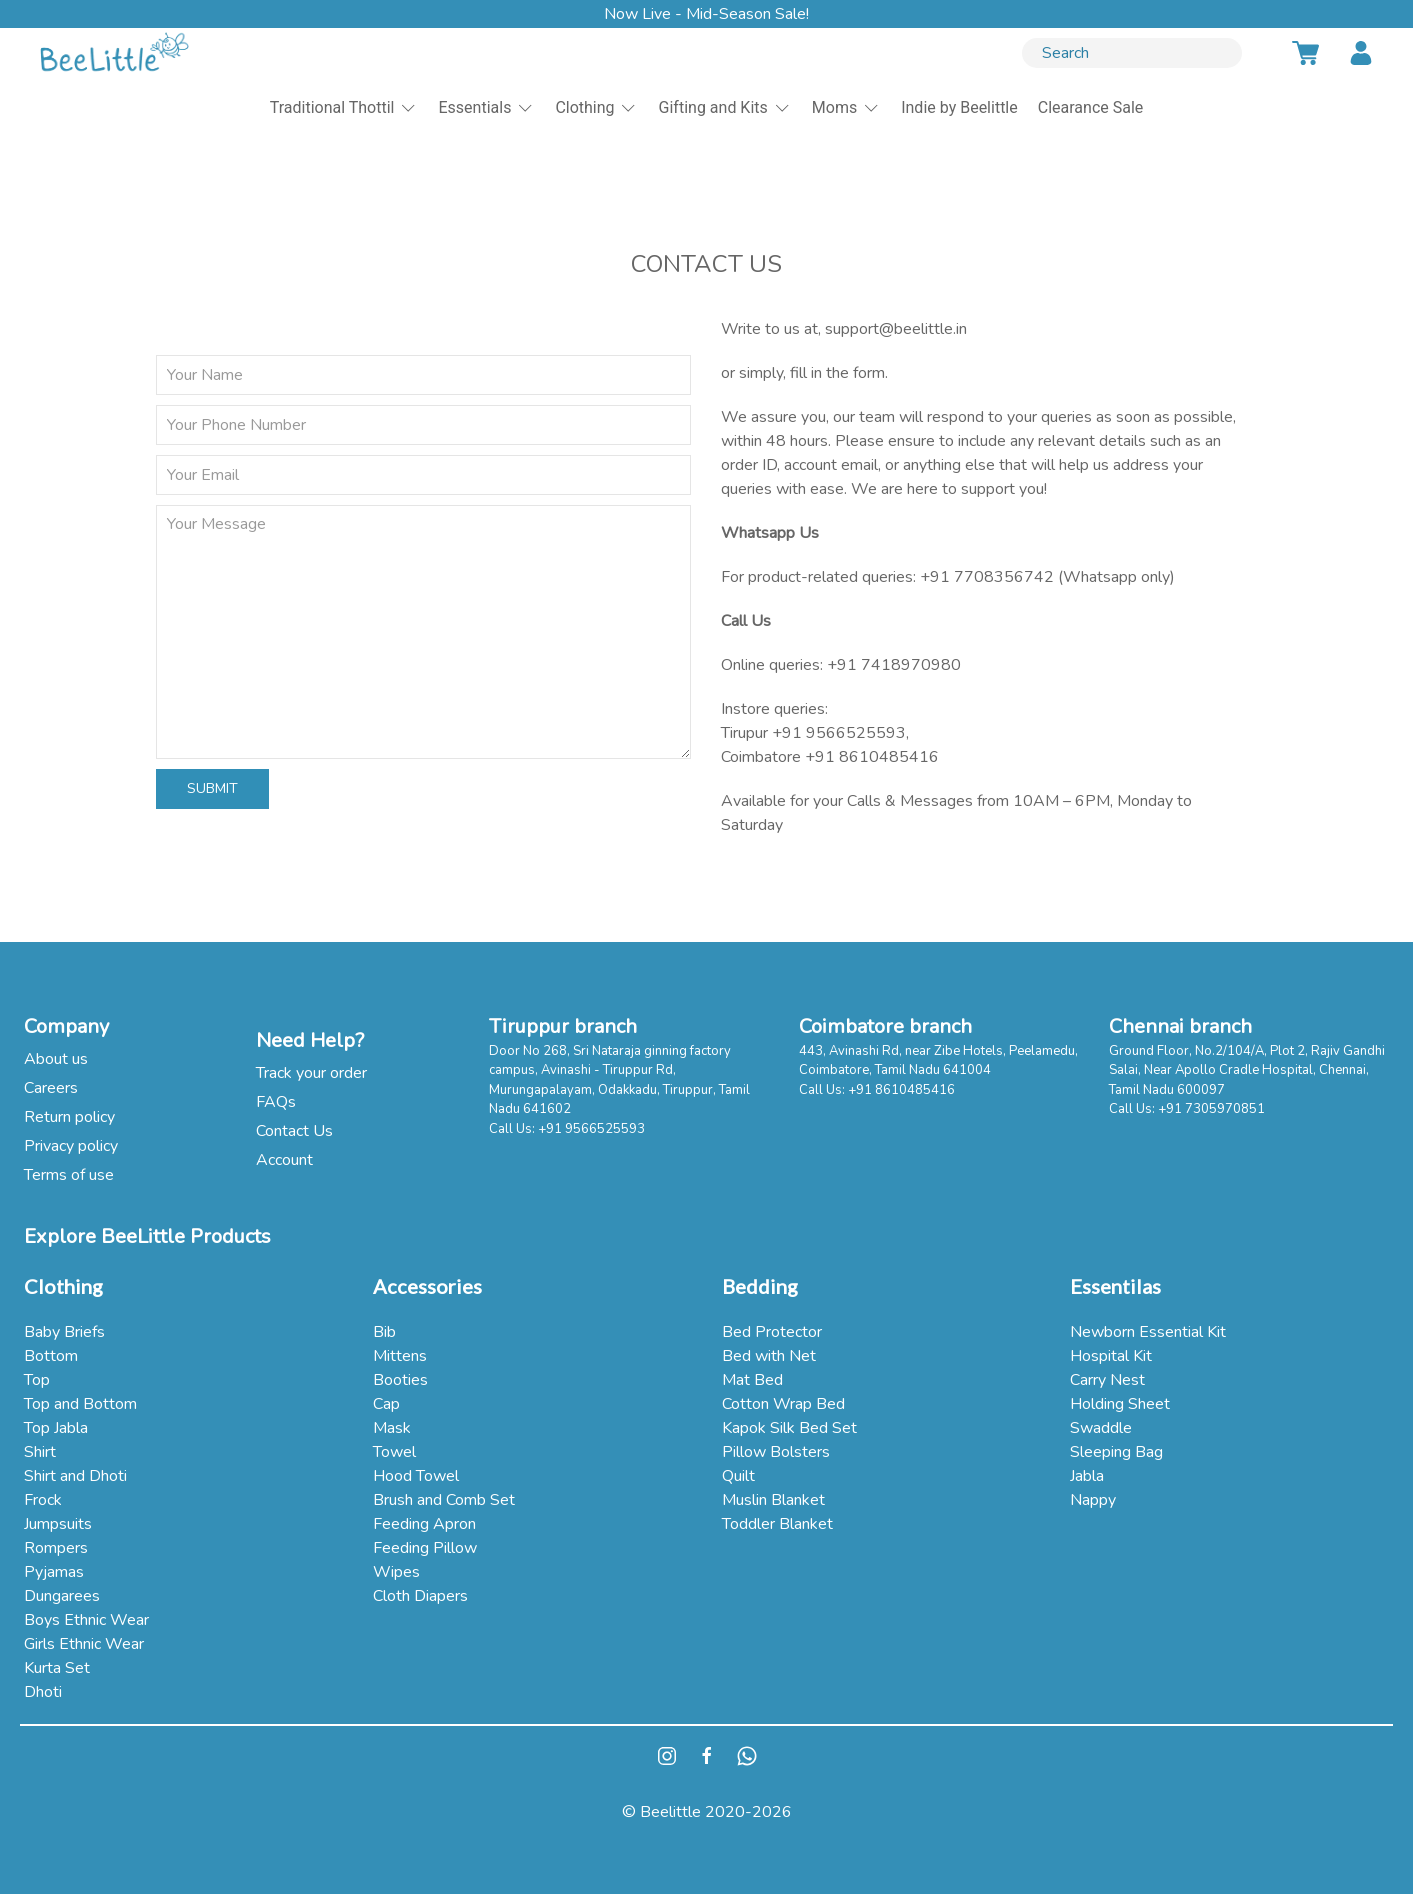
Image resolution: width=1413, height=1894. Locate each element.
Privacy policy (71, 1146)
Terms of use (69, 1175)
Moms (846, 108)
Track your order (311, 1073)
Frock (43, 1500)
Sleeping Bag (1116, 1452)
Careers (51, 1088)
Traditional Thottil (344, 108)
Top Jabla (56, 1428)
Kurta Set (57, 1668)
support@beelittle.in (896, 329)
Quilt (738, 1476)
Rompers (56, 1548)
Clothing (596, 108)
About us (56, 1059)
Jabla (1087, 1476)
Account (284, 1160)
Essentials (486, 108)
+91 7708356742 (987, 577)
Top (37, 1380)
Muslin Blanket (773, 1500)
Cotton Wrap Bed (783, 1404)
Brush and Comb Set (444, 1500)
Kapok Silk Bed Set (789, 1428)
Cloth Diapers (420, 1596)
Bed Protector (772, 1332)
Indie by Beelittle (959, 107)
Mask (392, 1428)
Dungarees (62, 1596)
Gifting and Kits (725, 108)
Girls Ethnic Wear (84, 1644)
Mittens (400, 1356)
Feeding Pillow (425, 1548)
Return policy (69, 1117)
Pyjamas (54, 1572)
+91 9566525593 (839, 733)
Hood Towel (416, 1476)
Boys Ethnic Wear (86, 1620)
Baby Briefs (64, 1332)
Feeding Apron (424, 1524)
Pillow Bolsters (776, 1452)
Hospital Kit (1111, 1356)
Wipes (396, 1572)
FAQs (276, 1102)
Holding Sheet (1120, 1404)
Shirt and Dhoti (75, 1476)
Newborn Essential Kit (1148, 1332)
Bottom (51, 1356)
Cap (386, 1404)
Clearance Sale (1091, 107)
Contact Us (294, 1131)
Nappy (1093, 1500)
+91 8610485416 (872, 757)
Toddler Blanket (777, 1524)
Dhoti (43, 1692)
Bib (384, 1332)
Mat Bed (752, 1380)
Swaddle (1101, 1428)
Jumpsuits (58, 1524)
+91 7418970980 (894, 665)
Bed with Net (769, 1356)
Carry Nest (1107, 1380)
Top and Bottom (80, 1404)
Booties (400, 1380)
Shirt (40, 1452)
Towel (394, 1452)
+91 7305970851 (1211, 1109)
